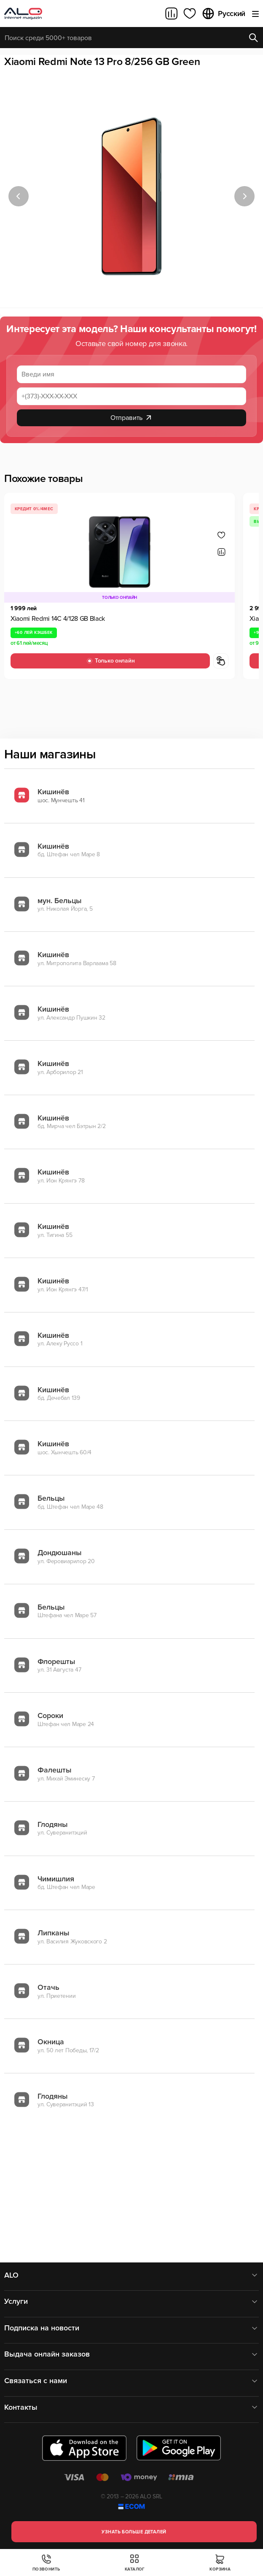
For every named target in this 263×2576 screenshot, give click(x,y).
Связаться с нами (131, 2380)
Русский (223, 13)
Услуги (131, 2301)
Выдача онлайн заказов (131, 2354)
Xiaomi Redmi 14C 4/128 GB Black (58, 618)
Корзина (220, 2563)
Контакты (131, 2407)
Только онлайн (110, 661)
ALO (131, 2275)
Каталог (135, 2563)
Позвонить (46, 2563)
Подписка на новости (131, 2328)
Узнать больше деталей (134, 2532)
